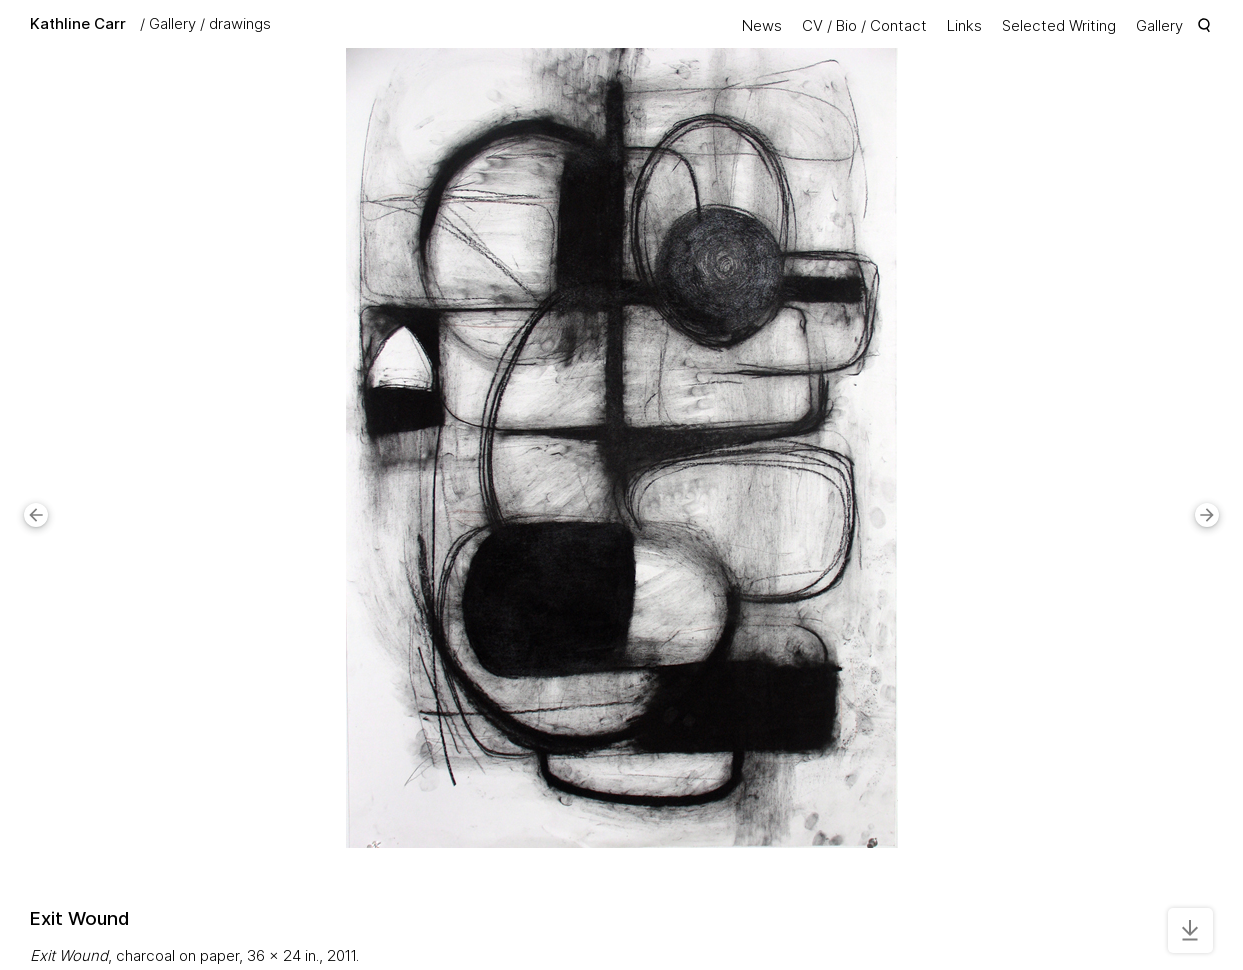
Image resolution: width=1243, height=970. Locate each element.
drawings (240, 23)
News (762, 25)
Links (964, 25)
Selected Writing (1059, 25)
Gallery (172, 23)
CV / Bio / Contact (864, 25)
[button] (36, 515)
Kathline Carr (78, 23)
